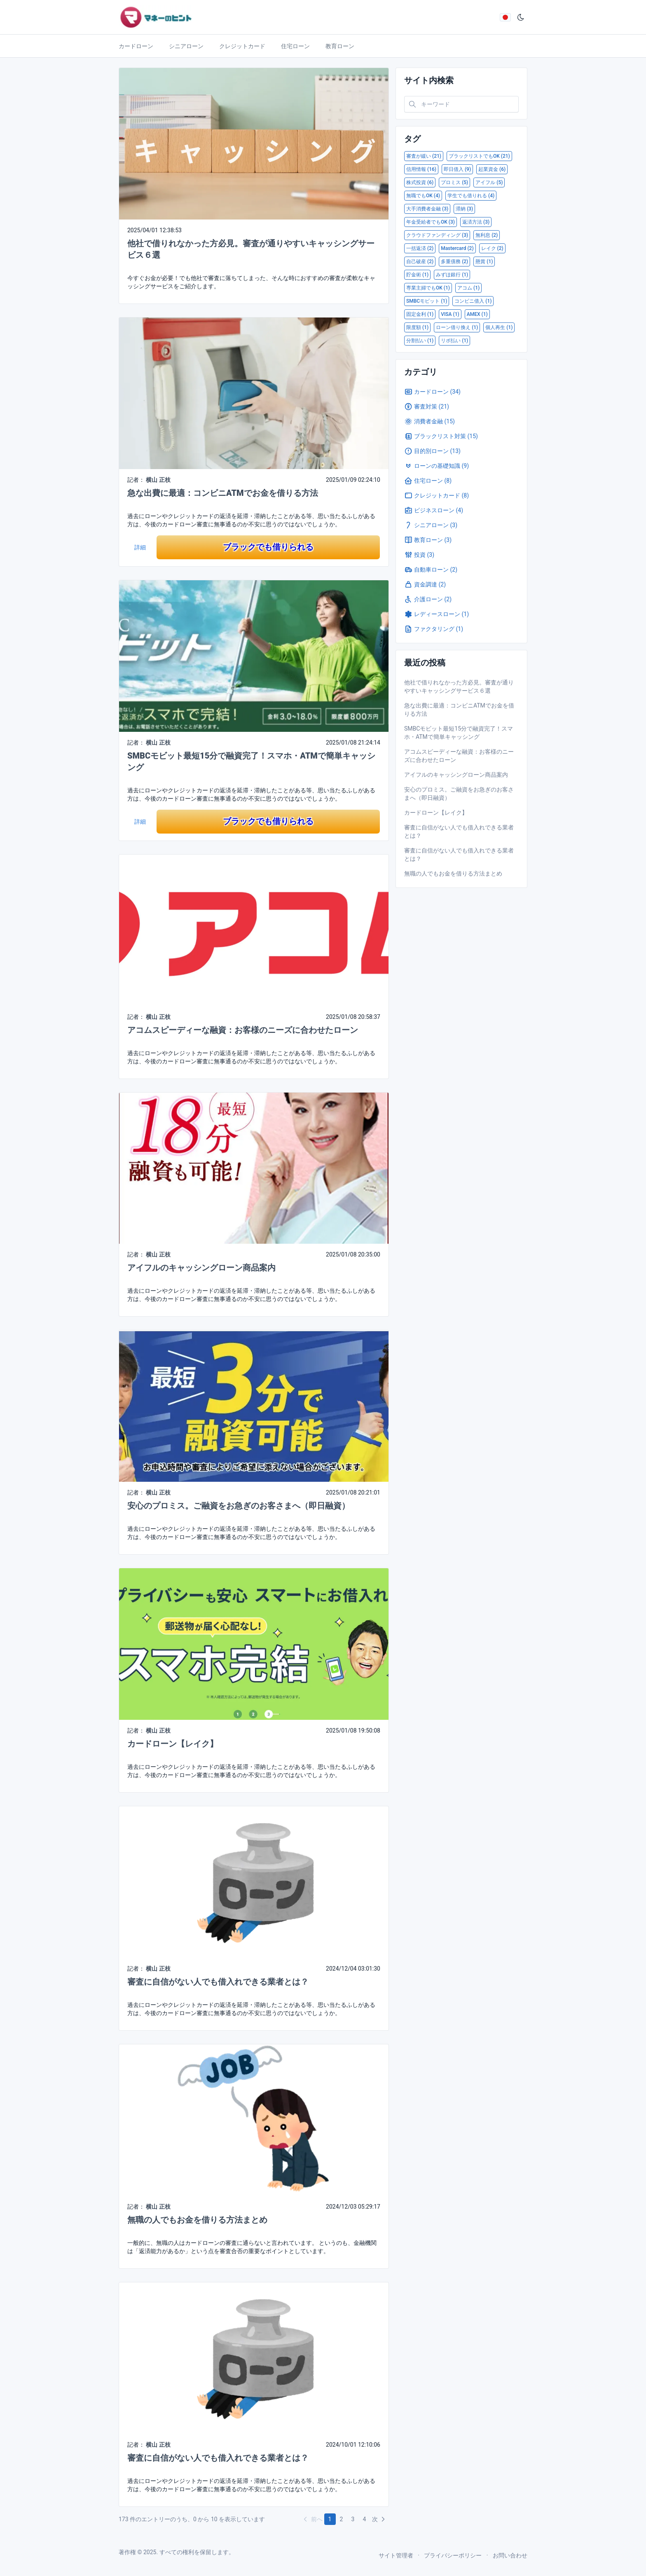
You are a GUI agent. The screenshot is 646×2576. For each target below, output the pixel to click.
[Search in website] (461, 104)
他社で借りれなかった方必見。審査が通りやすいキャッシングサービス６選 (459, 686)
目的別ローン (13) (432, 451)
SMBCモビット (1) (426, 301)
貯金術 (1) (417, 275)
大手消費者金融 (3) (427, 209)
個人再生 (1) (499, 327)
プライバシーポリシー (453, 2555)
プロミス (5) (454, 182)
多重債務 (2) (454, 261)
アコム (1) (468, 288)
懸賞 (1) (484, 261)
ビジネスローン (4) (433, 510)
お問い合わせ (510, 2555)
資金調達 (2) (425, 584)
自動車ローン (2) (430, 569)
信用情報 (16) (421, 169)
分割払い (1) (419, 340)
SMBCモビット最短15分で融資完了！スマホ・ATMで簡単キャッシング (458, 732)
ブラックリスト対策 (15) (441, 436)
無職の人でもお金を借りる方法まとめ (197, 2220)
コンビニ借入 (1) (473, 301)
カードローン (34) (432, 392)
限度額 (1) (417, 327)
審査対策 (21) (426, 406)
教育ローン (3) (428, 540)
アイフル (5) (489, 182)
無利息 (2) (486, 235)
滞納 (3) (464, 209)
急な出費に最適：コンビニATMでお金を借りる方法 (222, 493)
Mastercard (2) (457, 248)
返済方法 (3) (475, 222)
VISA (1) (450, 314)
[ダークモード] (520, 17)
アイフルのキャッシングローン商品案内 (201, 1268)
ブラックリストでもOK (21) (479, 156)
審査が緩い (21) (423, 156)
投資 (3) (419, 555)
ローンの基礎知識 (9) (436, 466)
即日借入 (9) (457, 169)
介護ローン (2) (428, 599)
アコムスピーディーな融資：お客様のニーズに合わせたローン (242, 1030)
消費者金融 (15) (429, 421)
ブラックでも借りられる (268, 546)
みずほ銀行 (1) (452, 275)
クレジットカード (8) (436, 495)
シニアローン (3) (430, 525)
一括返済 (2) (419, 248)
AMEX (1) (477, 314)
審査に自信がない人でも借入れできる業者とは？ (218, 1982)
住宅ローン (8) (428, 480)
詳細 (140, 547)
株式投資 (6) (419, 182)
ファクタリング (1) (433, 629)
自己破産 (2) (419, 261)
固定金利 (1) (419, 314)
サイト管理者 (396, 2555)
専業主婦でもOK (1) (428, 288)
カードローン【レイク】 (172, 1744)
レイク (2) (492, 248)
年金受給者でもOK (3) (430, 222)
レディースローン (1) (436, 614)
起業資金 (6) (492, 169)
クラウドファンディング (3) (437, 235)
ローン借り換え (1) (457, 327)
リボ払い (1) (454, 340)
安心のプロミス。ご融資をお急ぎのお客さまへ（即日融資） (238, 1506)
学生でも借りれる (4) (470, 196)
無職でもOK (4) (423, 196)
